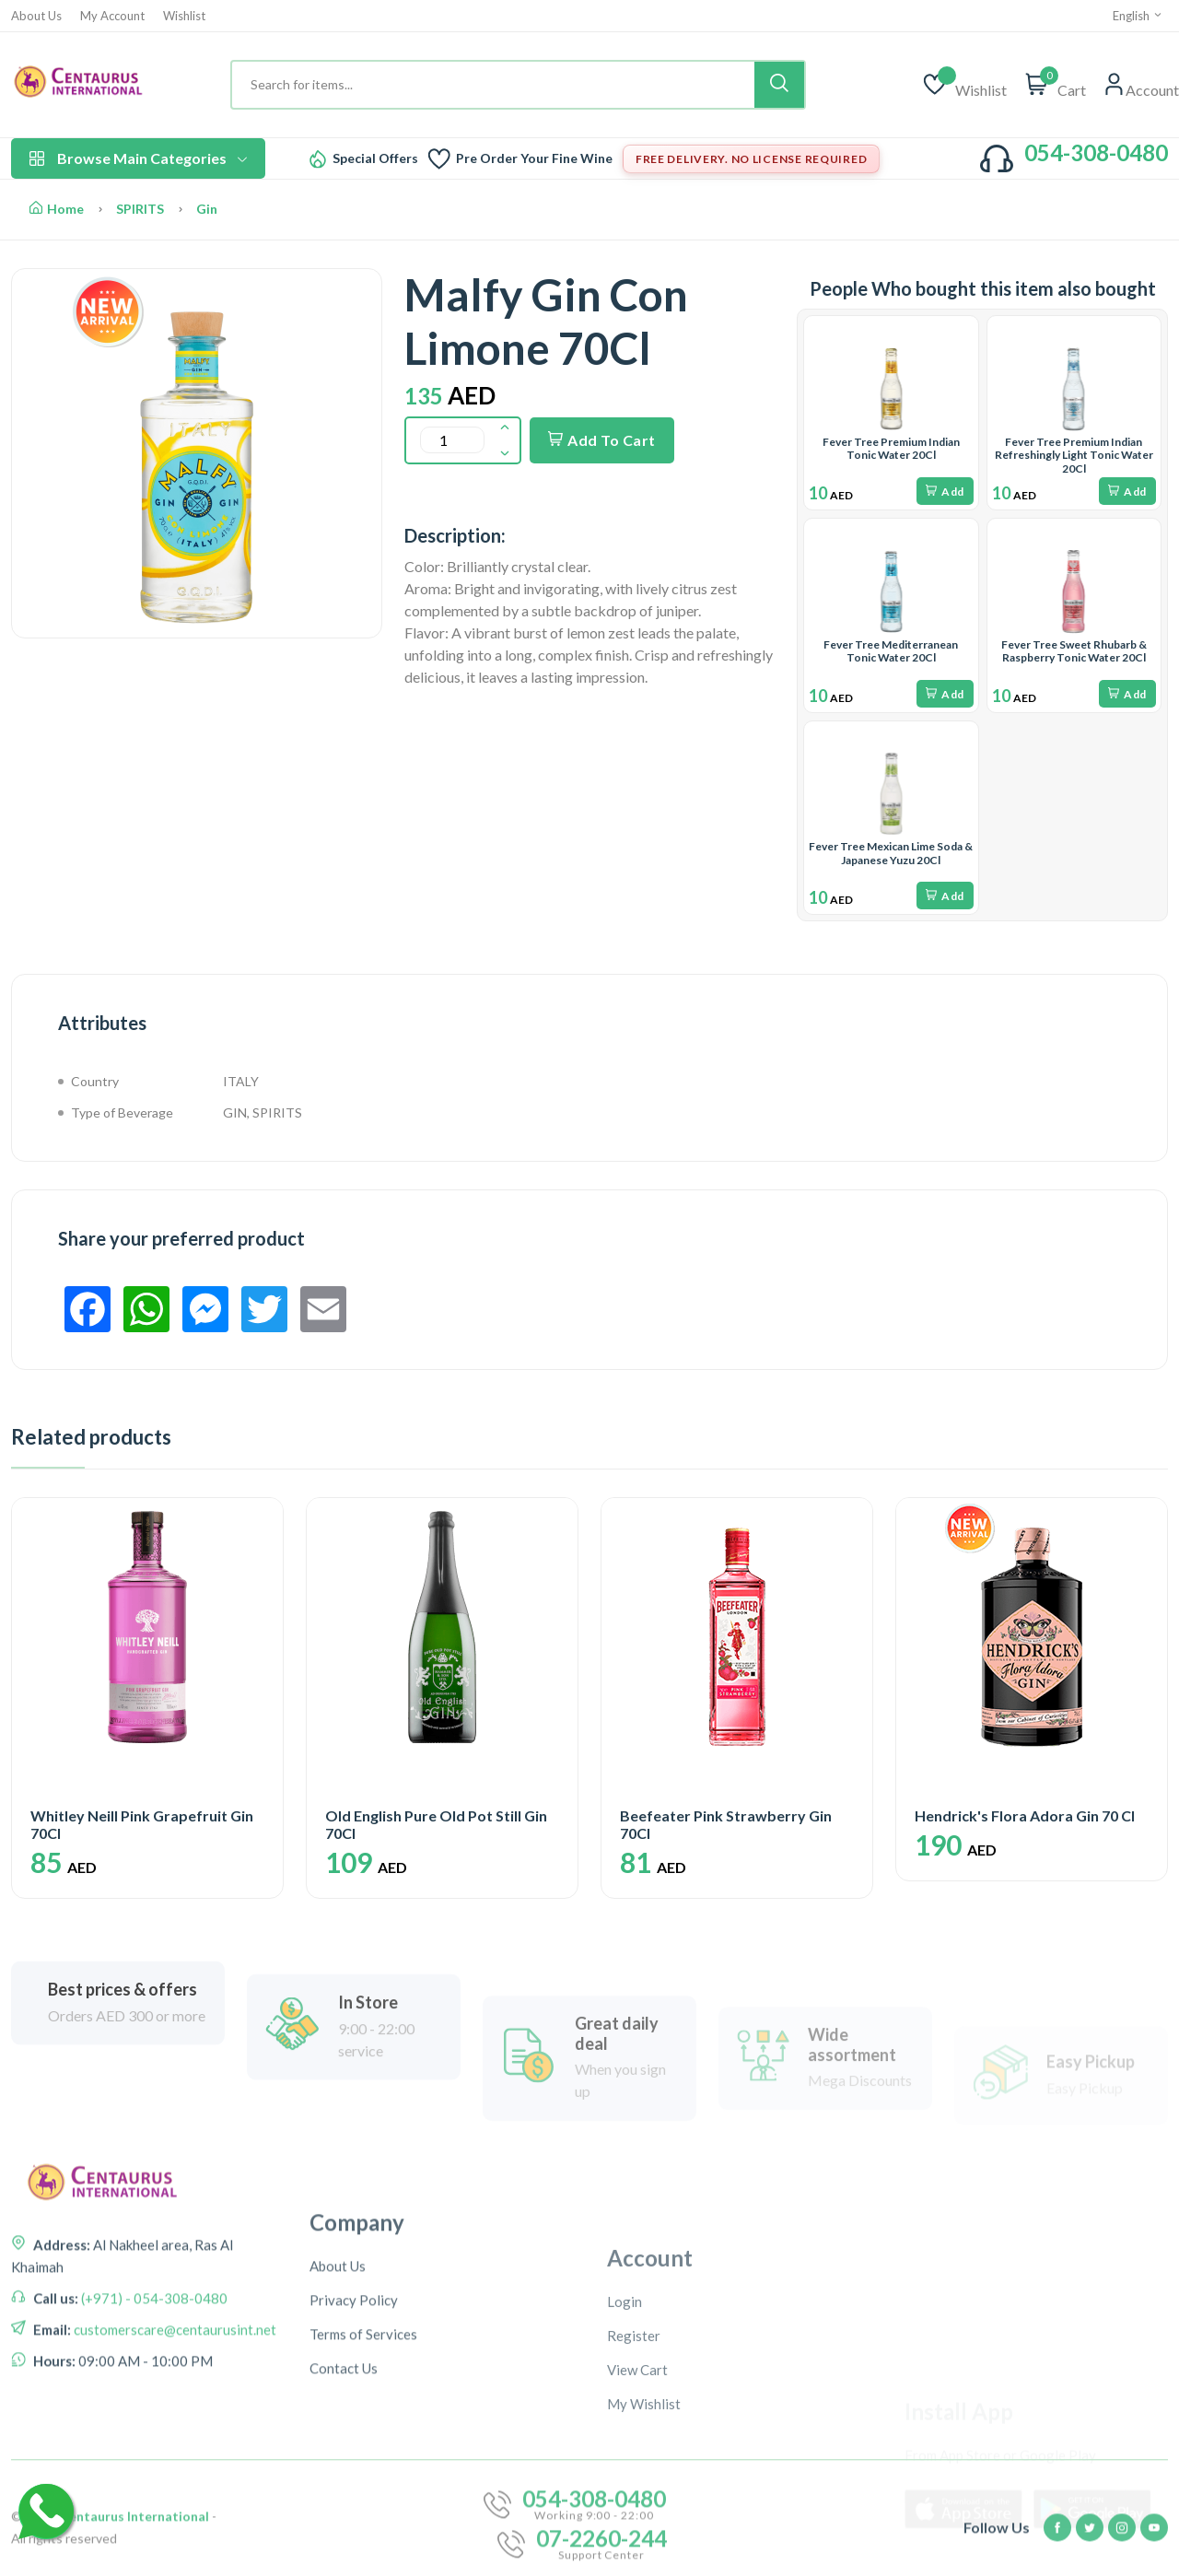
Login (624, 2449)
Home (56, 209)
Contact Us (343, 2503)
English (1138, 15)
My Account (112, 16)
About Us (36, 16)
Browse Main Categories (138, 158)
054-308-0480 (1096, 152)
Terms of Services (363, 2469)
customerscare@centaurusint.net (173, 2409)
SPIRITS (140, 209)
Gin (206, 209)
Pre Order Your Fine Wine (534, 158)
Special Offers (375, 158)
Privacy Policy (353, 2435)
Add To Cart (602, 440)
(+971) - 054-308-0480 (153, 2378)
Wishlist (184, 16)
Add (945, 491)
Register (633, 2484)
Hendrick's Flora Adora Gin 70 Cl (1025, 1815)
